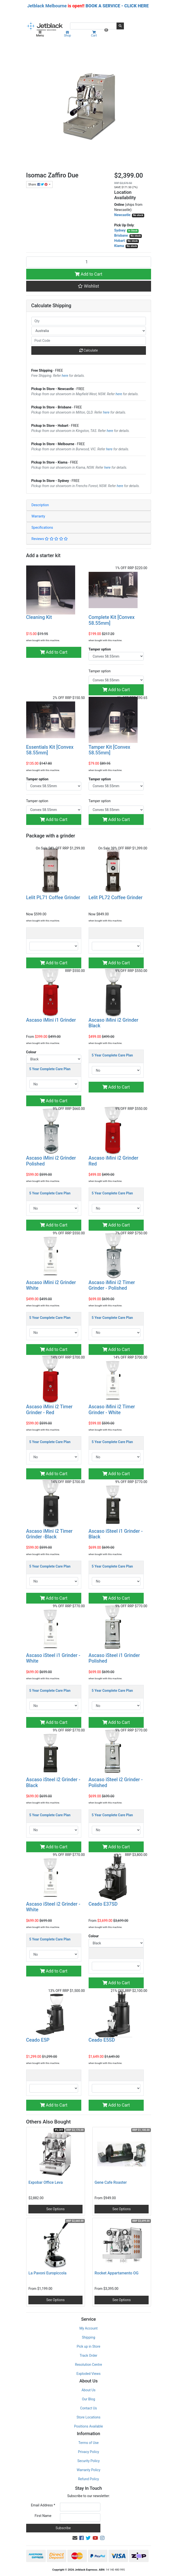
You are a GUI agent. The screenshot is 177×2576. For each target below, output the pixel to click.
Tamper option (100, 671)
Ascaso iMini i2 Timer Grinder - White (112, 1409)
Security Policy (88, 2461)
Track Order (88, 2355)
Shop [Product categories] (67, 34)
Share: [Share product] (38, 184)
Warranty (38, 516)
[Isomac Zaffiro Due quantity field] (88, 262)
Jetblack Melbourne (47, 5)
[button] (88, 286)
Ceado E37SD (103, 1904)
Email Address (43, 2505)
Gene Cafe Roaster (110, 2182)
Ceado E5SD (102, 2040)
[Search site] (120, 26)
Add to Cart (88, 274)
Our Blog (88, 2399)
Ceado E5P (38, 2040)
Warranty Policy (88, 2470)
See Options (55, 2209)
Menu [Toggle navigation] (40, 34)
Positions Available (88, 2426)
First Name (43, 2516)
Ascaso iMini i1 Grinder (51, 1020)
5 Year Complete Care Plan (50, 1069)
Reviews (50, 539)
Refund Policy (88, 2479)
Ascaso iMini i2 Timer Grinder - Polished (112, 1285)
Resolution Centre (88, 2365)
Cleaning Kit (39, 617)
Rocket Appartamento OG (116, 2273)
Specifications (42, 527)
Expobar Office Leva (45, 2182)
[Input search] (93, 26)
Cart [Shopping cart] (99, 34)
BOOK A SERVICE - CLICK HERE (117, 5)
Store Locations (89, 2417)
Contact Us (88, 2408)
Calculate (88, 350)
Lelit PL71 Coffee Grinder (53, 897)
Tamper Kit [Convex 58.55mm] (109, 750)
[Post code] (88, 340)
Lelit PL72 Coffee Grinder (116, 897)
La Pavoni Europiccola (47, 2273)
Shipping (88, 2337)
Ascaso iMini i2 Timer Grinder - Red (49, 1409)
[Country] (88, 331)
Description (40, 505)
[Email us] (74, 2538)
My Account (88, 2328)
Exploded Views (88, 2374)
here (65, 376)
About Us (88, 2390)
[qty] (88, 321)
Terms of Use (88, 2443)
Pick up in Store (88, 2346)
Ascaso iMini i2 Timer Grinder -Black (49, 1534)
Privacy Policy (88, 2452)
